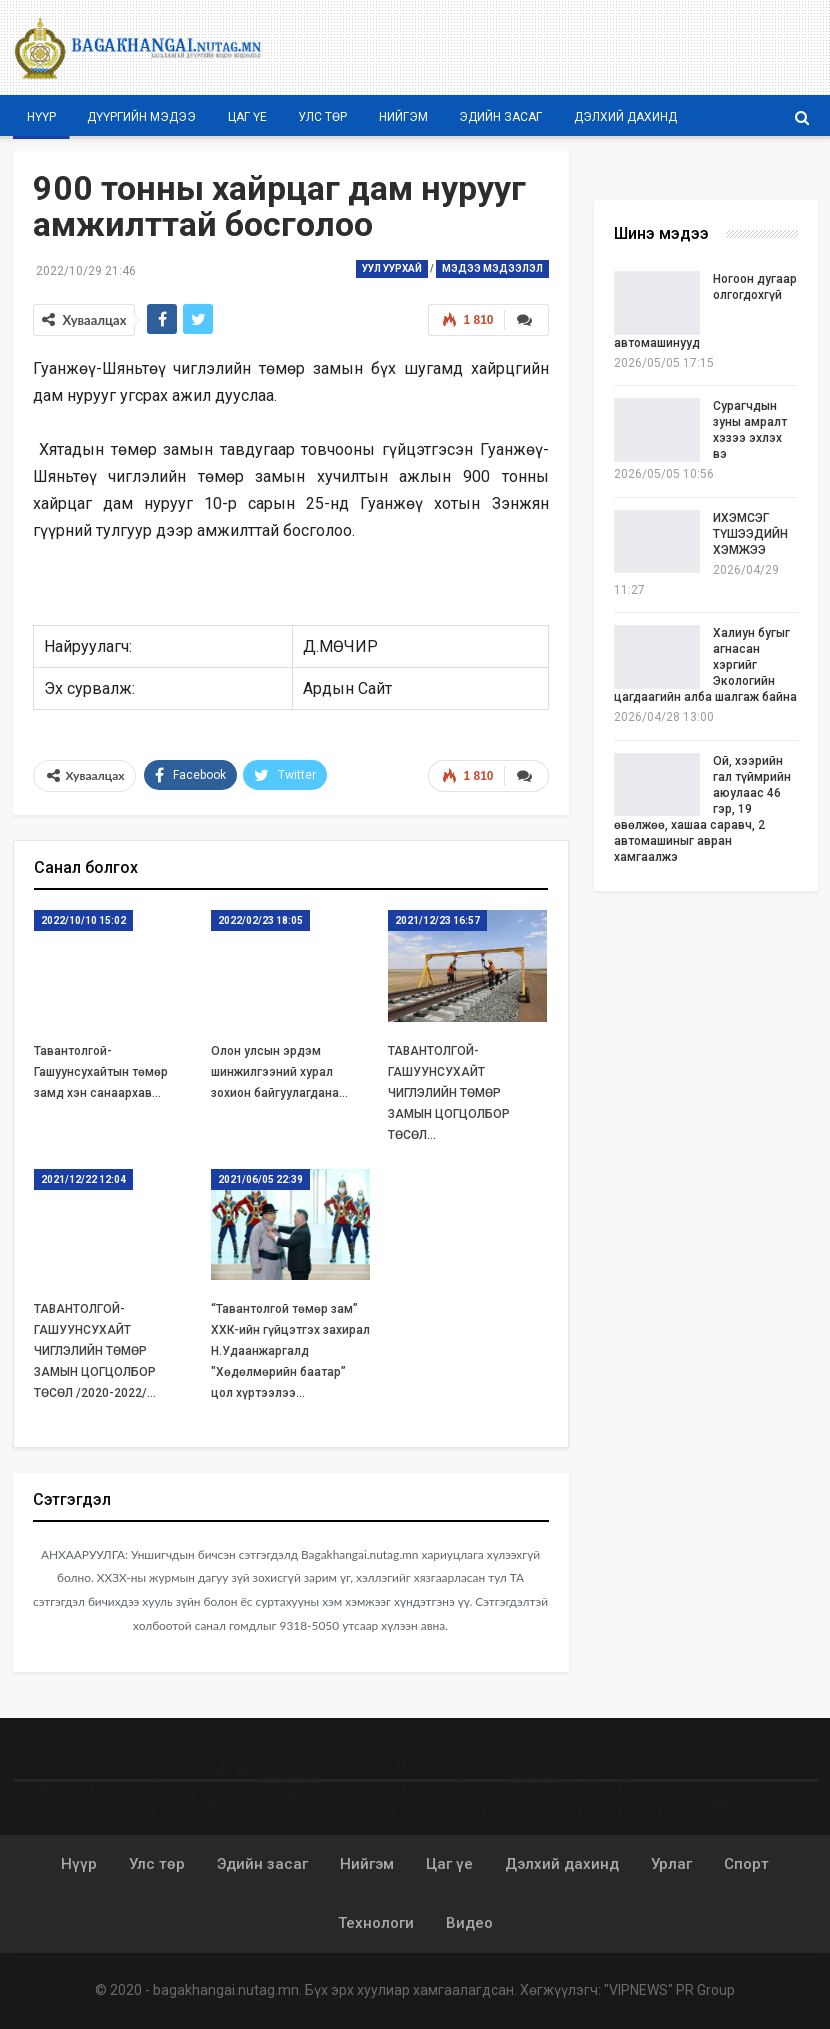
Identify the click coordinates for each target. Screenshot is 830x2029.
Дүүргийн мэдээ (141, 117)
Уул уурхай (392, 268)
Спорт (746, 1863)
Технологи (376, 1922)
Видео (469, 1922)
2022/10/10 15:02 (83, 919)
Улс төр (322, 117)
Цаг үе (247, 117)
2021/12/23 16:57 (437, 919)
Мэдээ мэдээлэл (492, 268)
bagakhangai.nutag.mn (226, 1989)
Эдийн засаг (500, 117)
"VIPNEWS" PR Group (669, 1989)
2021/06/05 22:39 (260, 1177)
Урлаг (671, 1863)
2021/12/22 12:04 (83, 1177)
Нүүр (41, 117)
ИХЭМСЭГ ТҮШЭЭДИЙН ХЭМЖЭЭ (750, 534)
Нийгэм (403, 117)
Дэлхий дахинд (625, 117)
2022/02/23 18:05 (260, 919)
